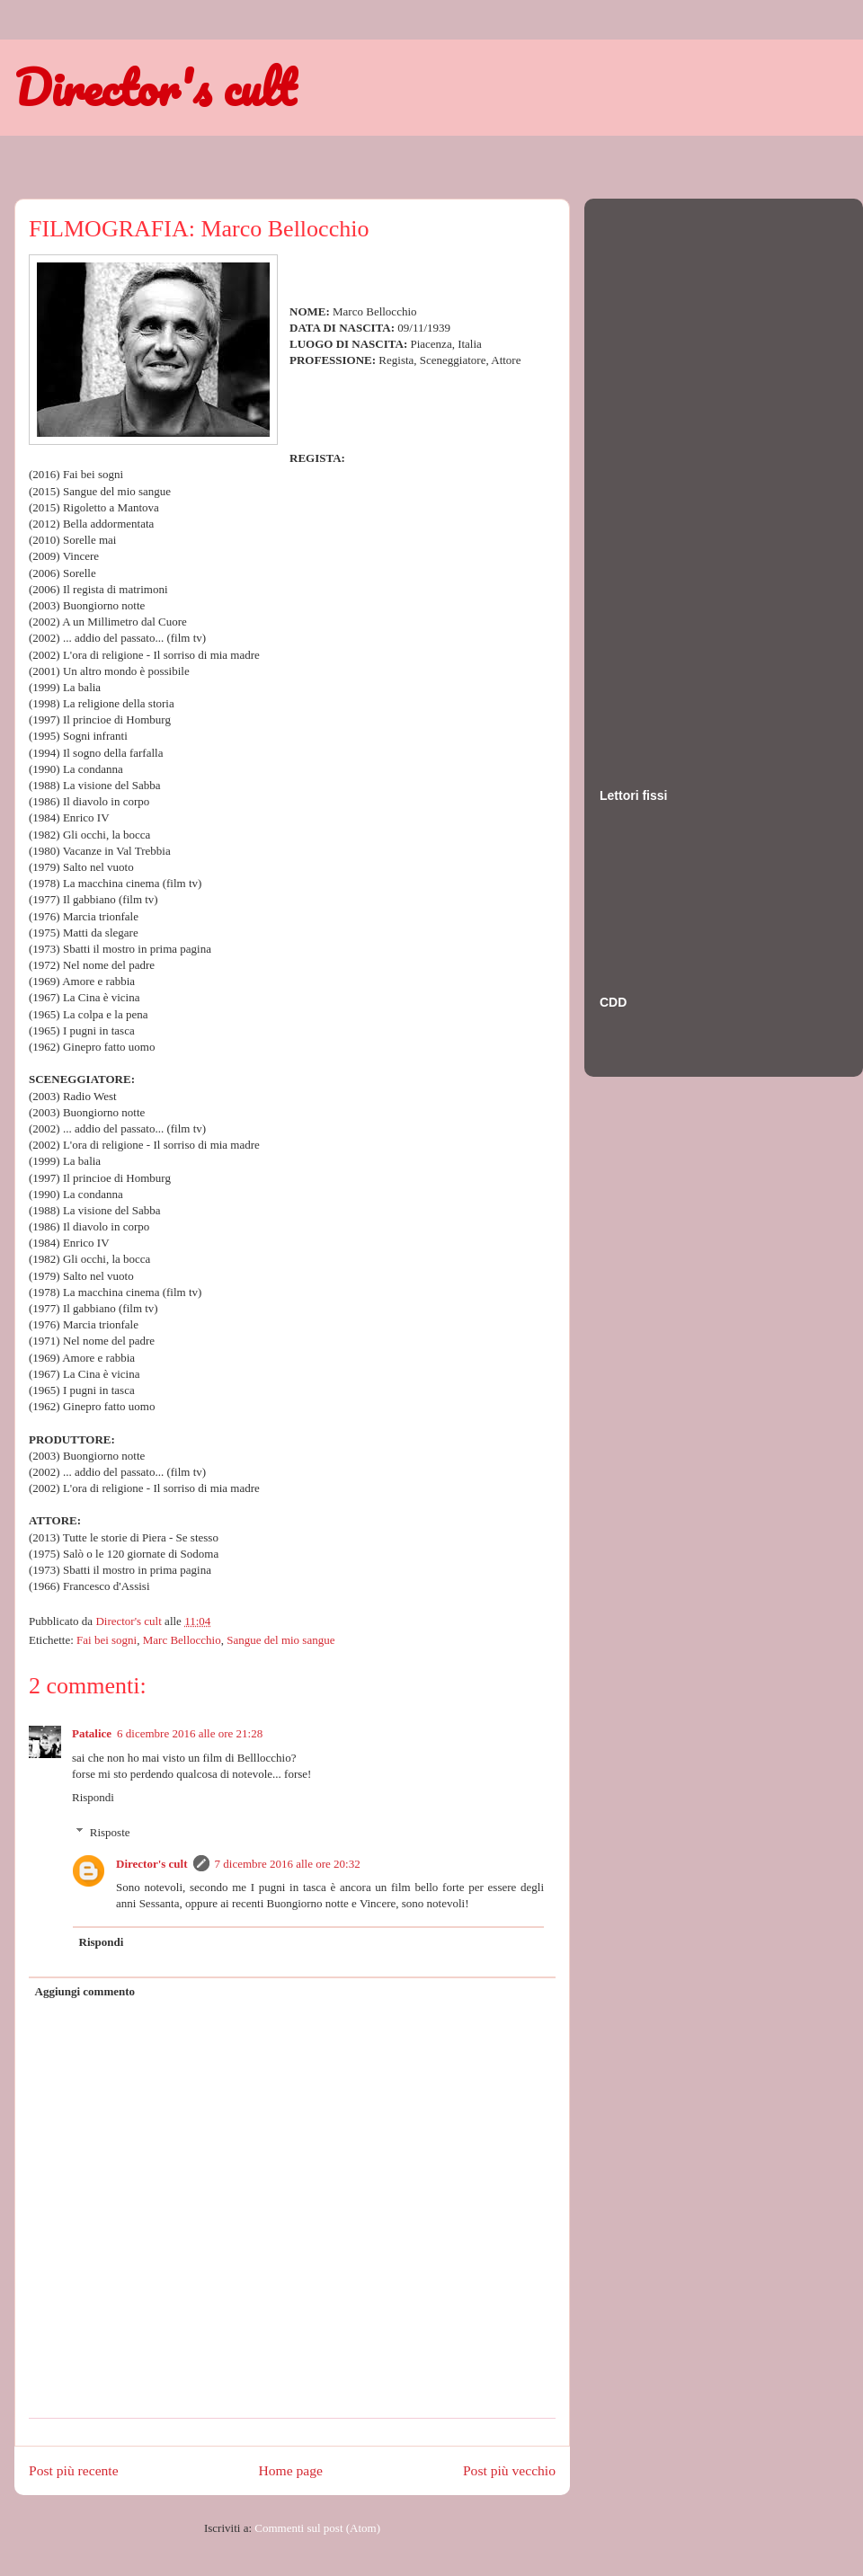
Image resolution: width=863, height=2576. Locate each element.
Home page (291, 2470)
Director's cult (154, 87)
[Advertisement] (671, 475)
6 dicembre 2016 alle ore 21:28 (189, 1733)
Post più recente (74, 2470)
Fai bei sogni (106, 1640)
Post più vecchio (509, 2470)
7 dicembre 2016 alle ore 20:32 (287, 1863)
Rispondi (93, 1797)
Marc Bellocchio (182, 1640)
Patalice (91, 1733)
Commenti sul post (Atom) (317, 2528)
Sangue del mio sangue (280, 1640)
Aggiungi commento (85, 1991)
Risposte (110, 1832)
